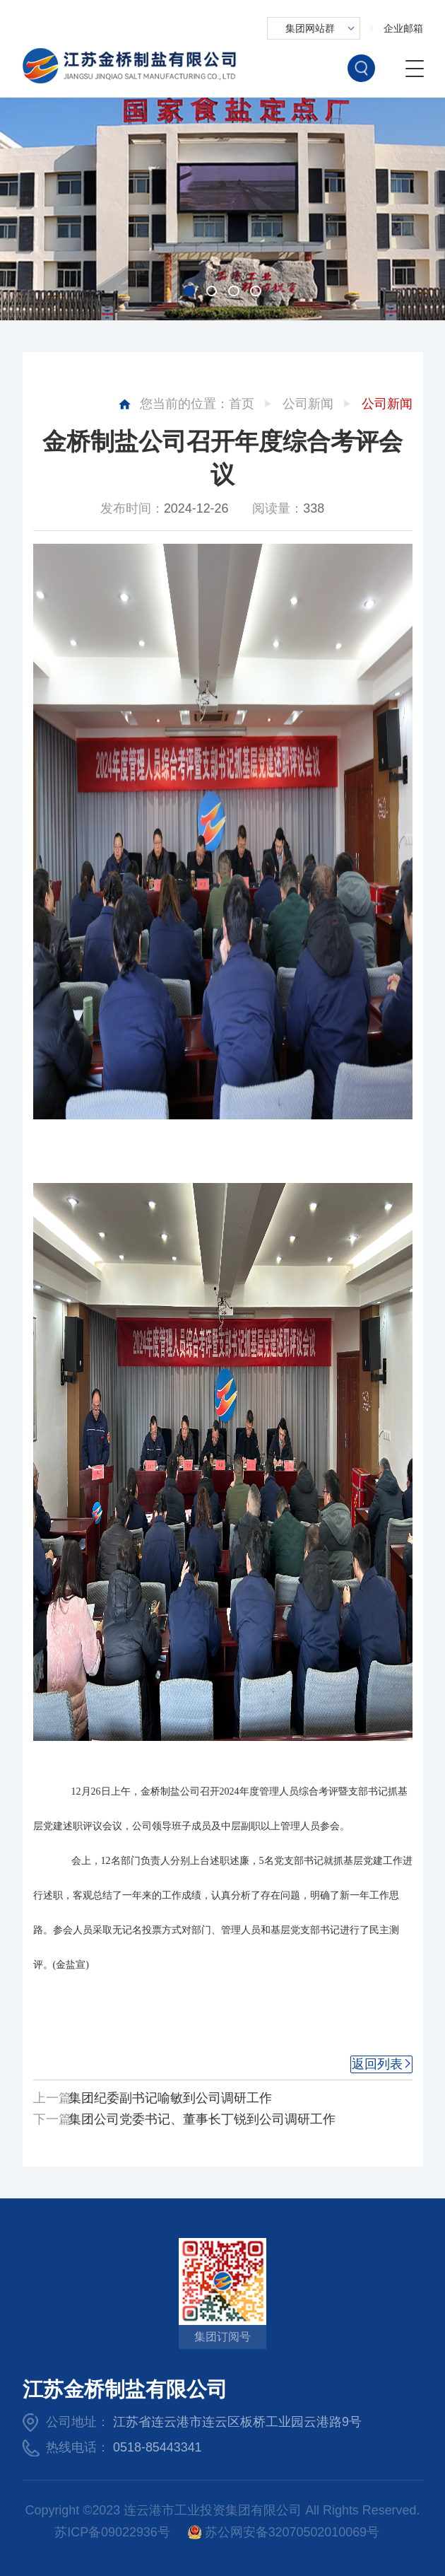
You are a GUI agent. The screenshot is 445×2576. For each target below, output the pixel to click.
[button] (189, 291)
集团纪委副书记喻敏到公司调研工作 (170, 2098)
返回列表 (377, 2064)
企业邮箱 (403, 28)
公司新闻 (308, 404)
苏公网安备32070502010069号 (283, 2532)
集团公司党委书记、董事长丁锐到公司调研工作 (202, 2119)
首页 (241, 404)
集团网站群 (310, 28)
